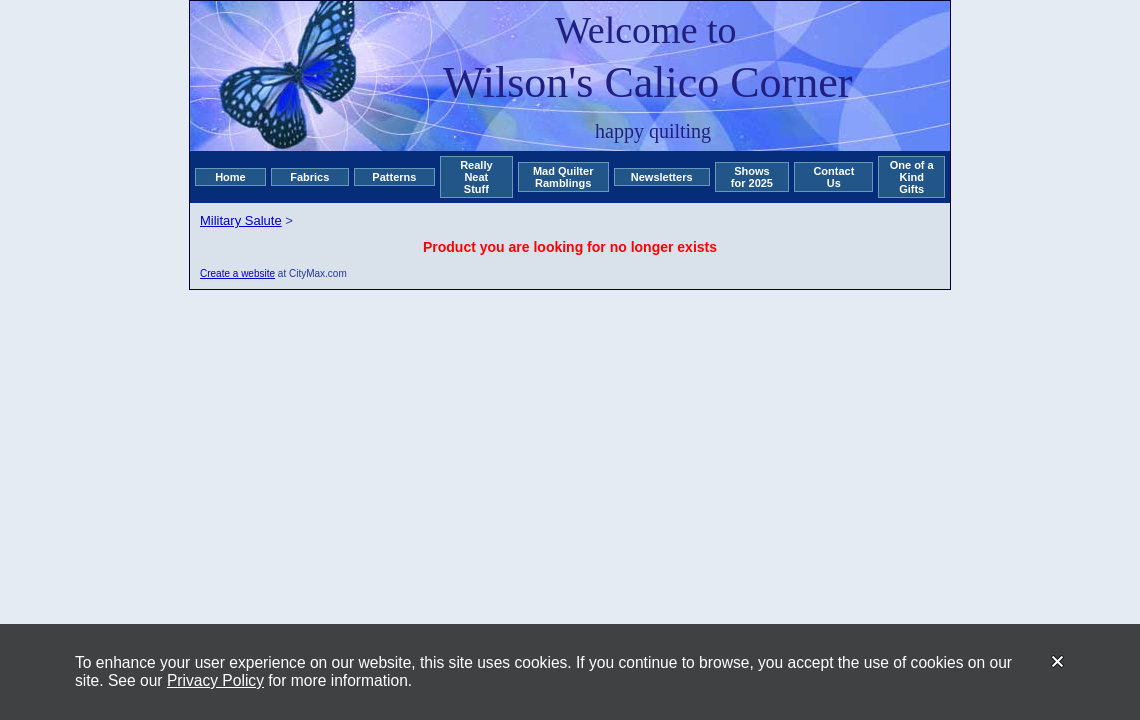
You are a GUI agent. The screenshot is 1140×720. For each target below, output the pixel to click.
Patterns (394, 177)
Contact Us (833, 177)
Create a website (237, 273)
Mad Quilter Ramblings (563, 177)
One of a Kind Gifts (912, 177)
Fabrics (309, 177)
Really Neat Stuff (476, 177)
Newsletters (662, 177)
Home (230, 177)
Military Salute (241, 220)
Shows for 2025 (752, 177)
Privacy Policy (215, 680)
